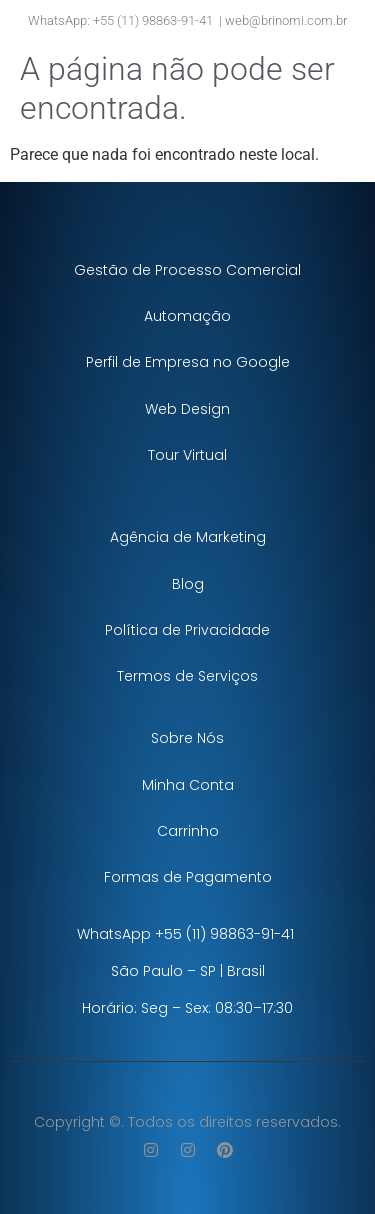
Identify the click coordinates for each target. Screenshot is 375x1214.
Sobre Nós (187, 738)
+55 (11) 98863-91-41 (151, 20)
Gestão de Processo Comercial (187, 270)
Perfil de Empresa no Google (188, 362)
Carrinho (188, 831)
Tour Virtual (187, 455)
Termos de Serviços (187, 676)
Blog (188, 584)
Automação (187, 316)
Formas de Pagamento (188, 877)
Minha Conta (188, 785)
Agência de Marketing (188, 537)
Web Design (187, 409)
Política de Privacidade (187, 630)
